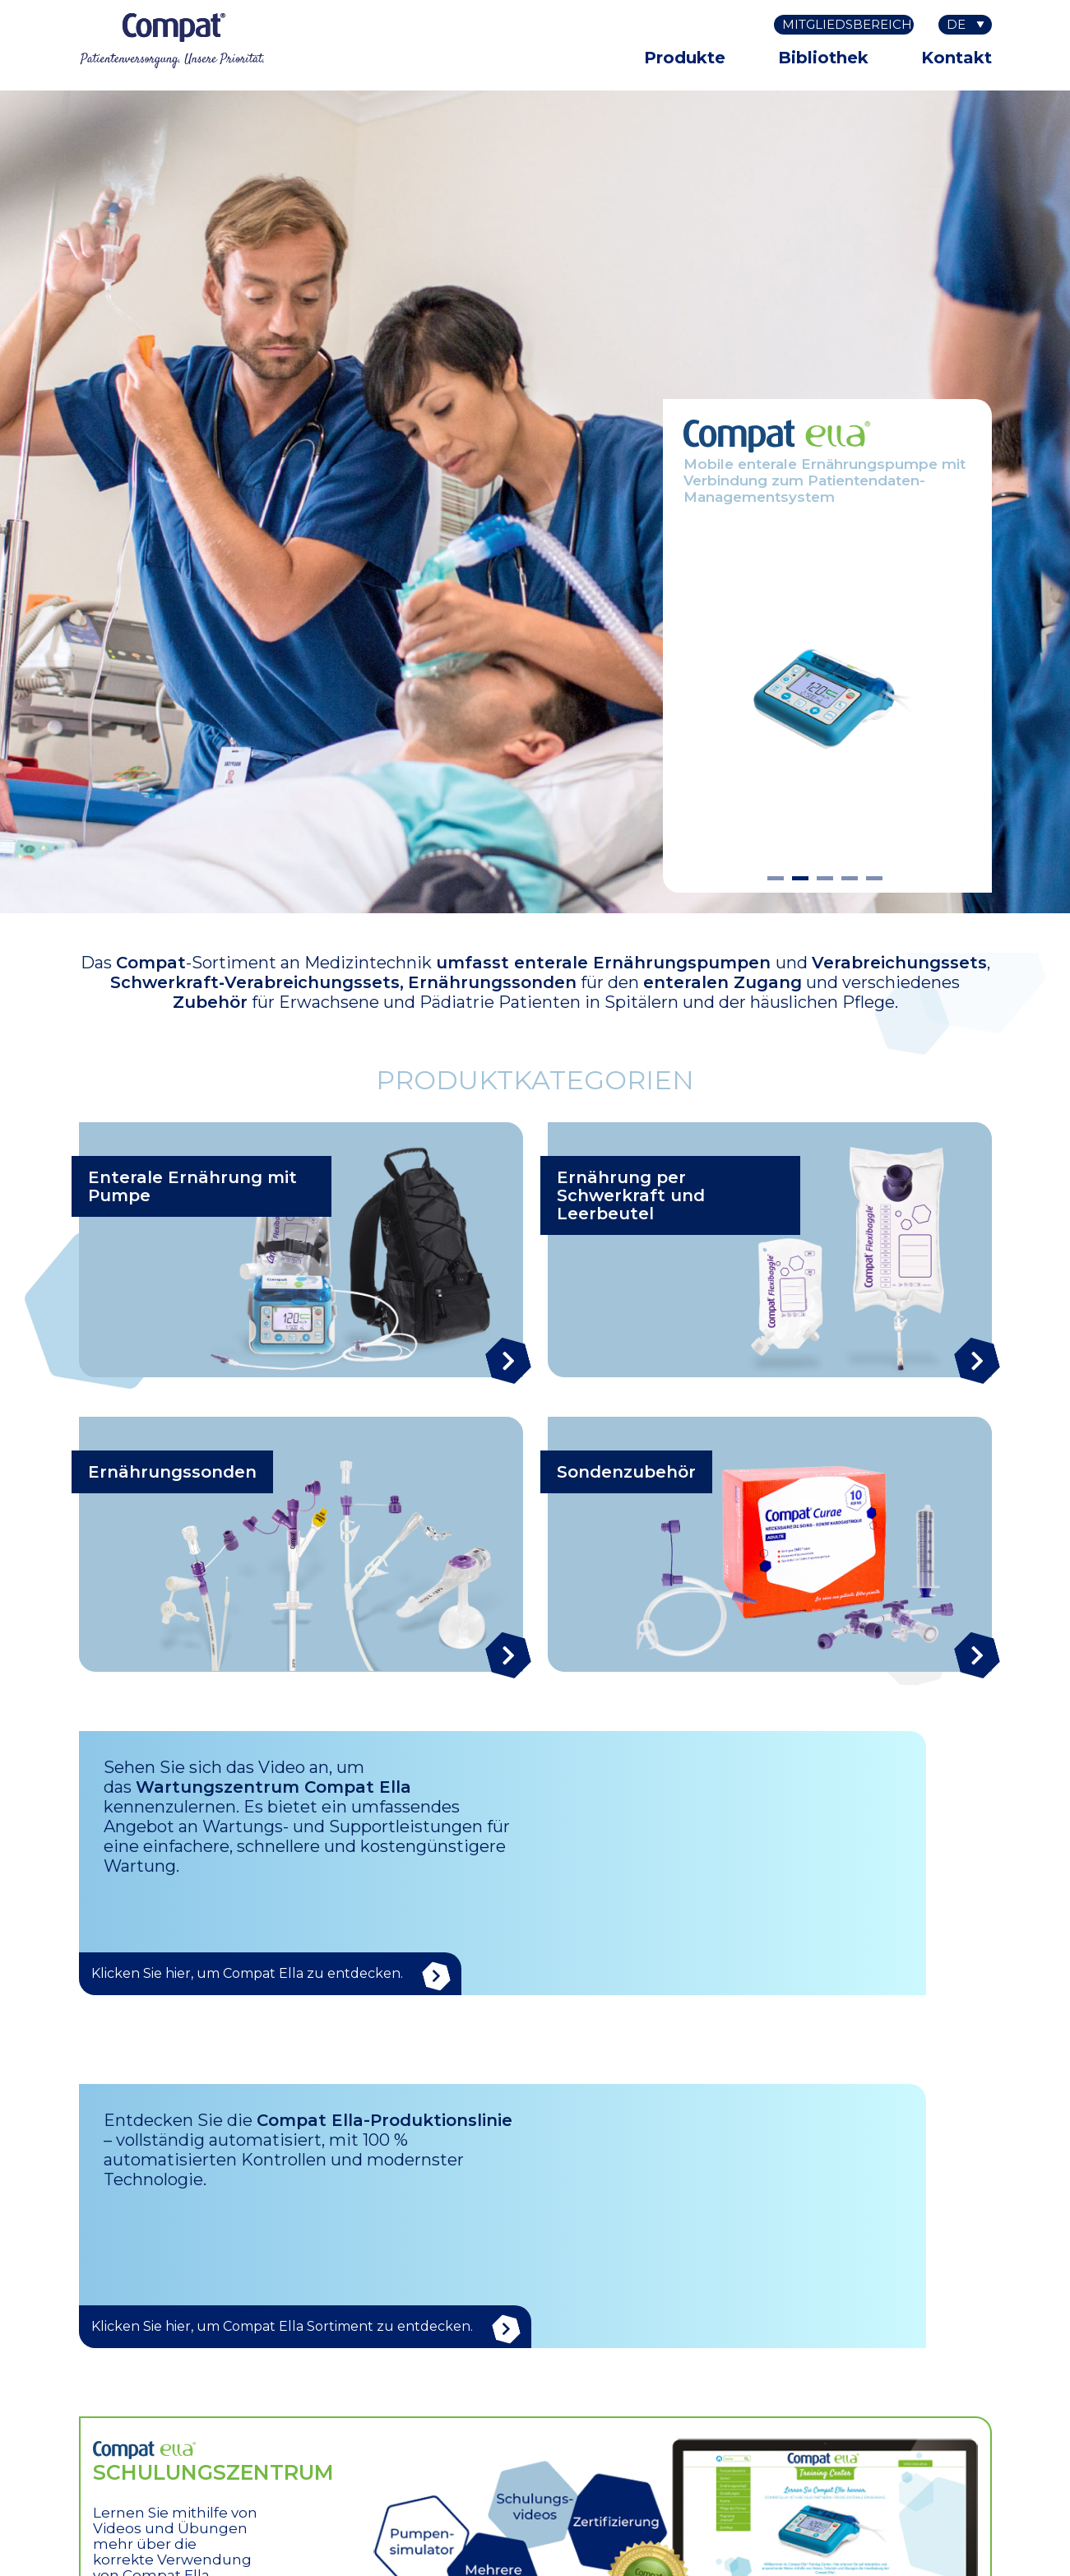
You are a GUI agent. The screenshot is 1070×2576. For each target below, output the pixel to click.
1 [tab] (775, 880)
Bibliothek (823, 57)
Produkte (684, 57)
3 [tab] (825, 880)
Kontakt (956, 57)
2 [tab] (800, 880)
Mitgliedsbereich (847, 24)
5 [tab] (874, 880)
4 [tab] (849, 880)
